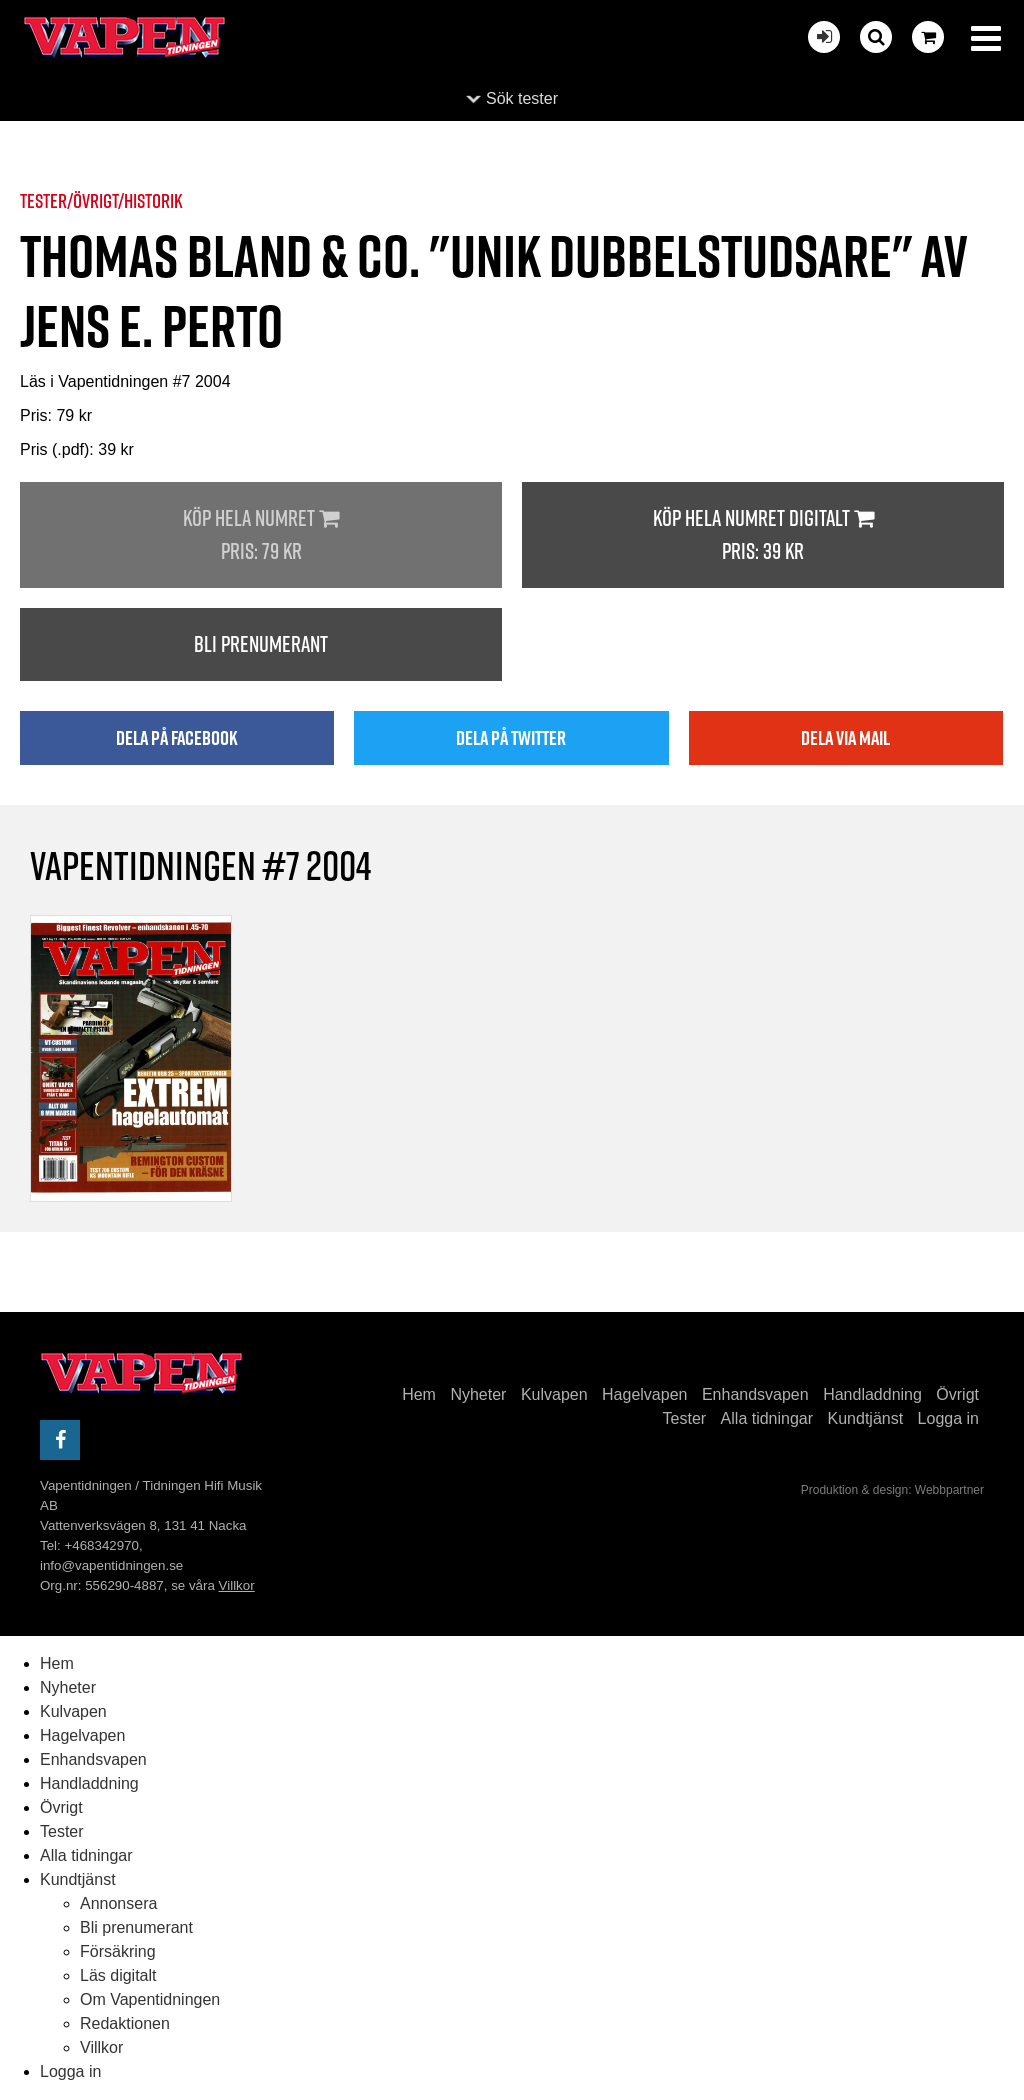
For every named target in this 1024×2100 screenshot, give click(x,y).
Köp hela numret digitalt (763, 535)
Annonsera (118, 1903)
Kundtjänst (866, 1418)
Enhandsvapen (755, 1394)
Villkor (237, 1585)
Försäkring (118, 1951)
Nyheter (478, 1394)
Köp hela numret (261, 535)
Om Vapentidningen (150, 1999)
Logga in (948, 1418)
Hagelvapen (644, 1394)
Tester (685, 1418)
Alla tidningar (767, 1418)
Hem (419, 1394)
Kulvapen (554, 1394)
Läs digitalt (118, 1975)
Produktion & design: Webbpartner (892, 1490)
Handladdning (872, 1394)
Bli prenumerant (261, 644)
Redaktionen (125, 2023)
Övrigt (957, 1394)
